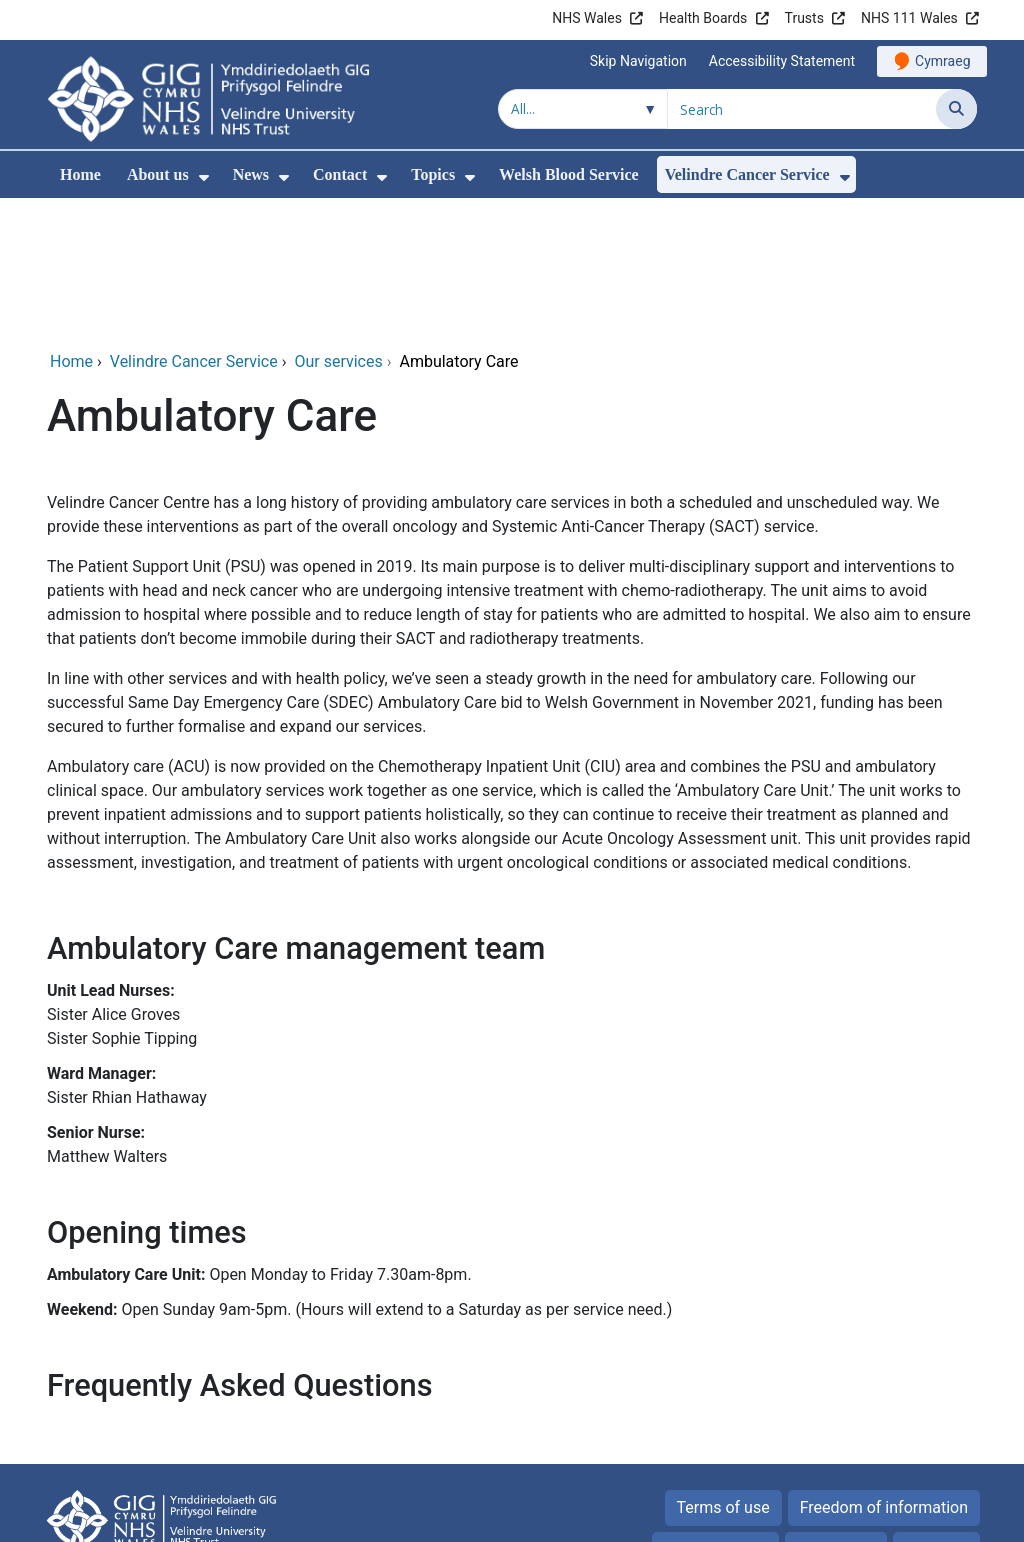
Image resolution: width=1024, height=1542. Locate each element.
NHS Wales (587, 18)
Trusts (804, 18)
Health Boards (703, 18)
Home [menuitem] (80, 174)
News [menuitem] (251, 174)
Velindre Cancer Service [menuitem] (747, 174)
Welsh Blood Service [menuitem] (569, 174)
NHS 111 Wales (909, 18)
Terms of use (723, 1371)
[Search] (956, 109)
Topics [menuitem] (433, 174)
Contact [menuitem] (340, 174)
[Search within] (583, 109)
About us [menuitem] (158, 174)
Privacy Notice (715, 1413)
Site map (936, 1413)
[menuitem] (204, 177)
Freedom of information (884, 1371)
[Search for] (802, 109)
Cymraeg (942, 61)
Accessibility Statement (782, 61)
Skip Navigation (638, 61)
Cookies (825, 1413)
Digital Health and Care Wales (851, 1516)
